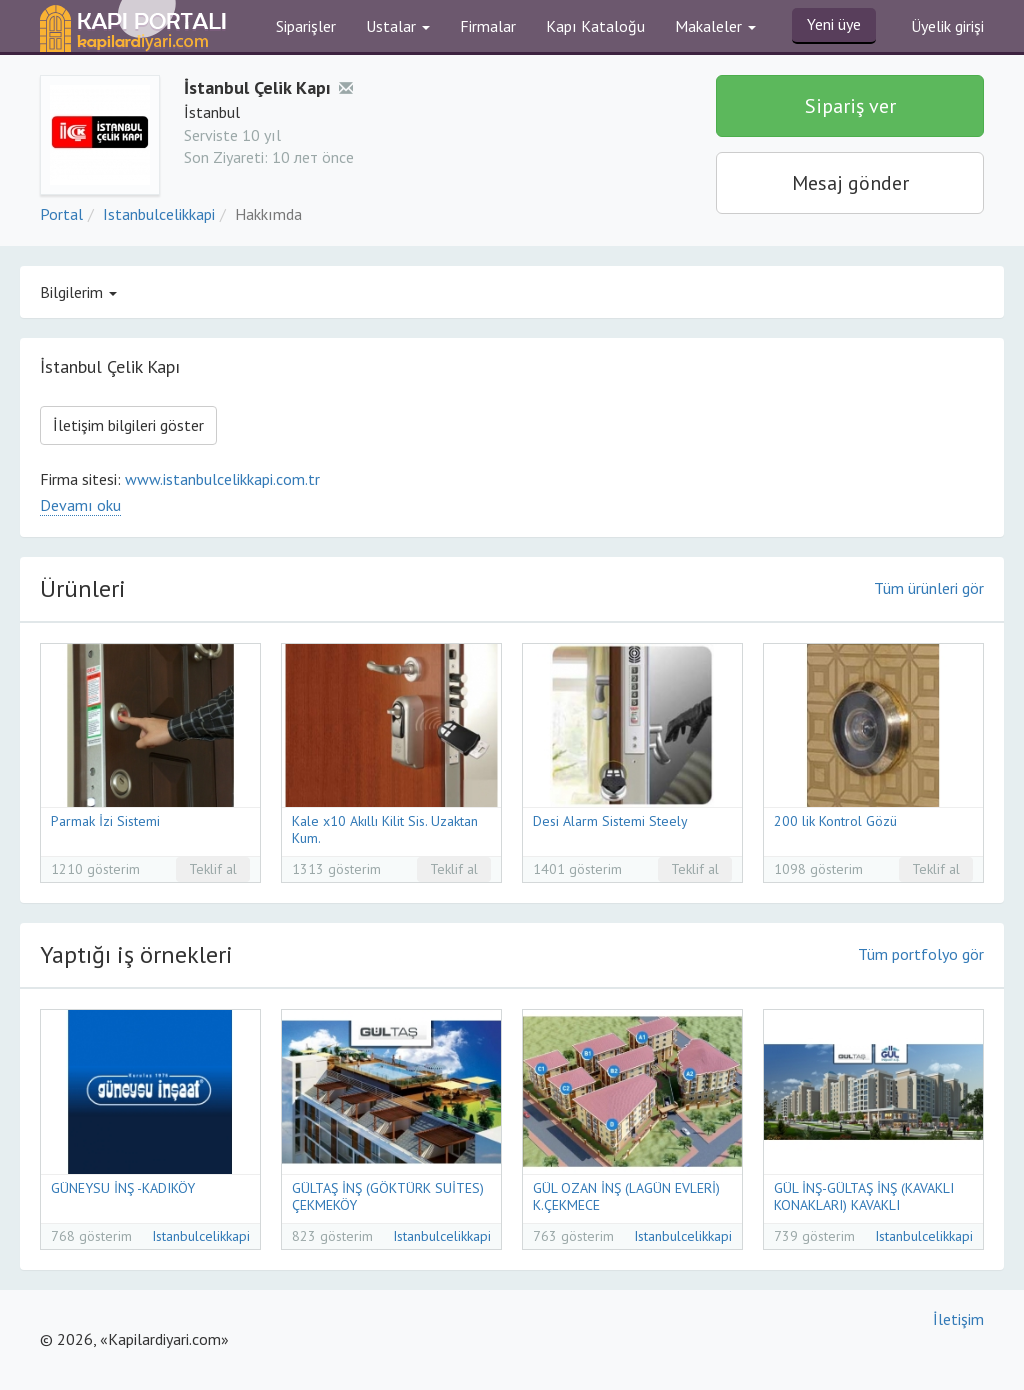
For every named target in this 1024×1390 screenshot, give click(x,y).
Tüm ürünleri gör (929, 588)
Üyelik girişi (947, 26)
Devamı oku (80, 505)
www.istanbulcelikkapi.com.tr (222, 479)
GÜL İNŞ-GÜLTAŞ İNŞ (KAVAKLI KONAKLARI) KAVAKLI (864, 1196)
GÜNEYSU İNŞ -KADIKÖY (123, 1188)
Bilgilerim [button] (78, 292)
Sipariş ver (850, 106)
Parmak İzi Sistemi (105, 821)
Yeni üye (834, 24)
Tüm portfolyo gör (921, 954)
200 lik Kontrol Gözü (835, 821)
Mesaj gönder (850, 183)
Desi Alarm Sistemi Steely (610, 821)
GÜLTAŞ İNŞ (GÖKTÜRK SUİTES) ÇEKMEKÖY (388, 1196)
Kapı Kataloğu (595, 26)
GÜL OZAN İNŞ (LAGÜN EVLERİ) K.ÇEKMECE (626, 1196)
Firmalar (488, 26)
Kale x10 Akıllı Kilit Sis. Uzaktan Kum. (385, 829)
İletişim (958, 1319)
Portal (61, 214)
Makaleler (715, 26)
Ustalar (398, 26)
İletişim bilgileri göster (128, 425)
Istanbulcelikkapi (159, 214)
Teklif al (213, 869)
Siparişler (306, 26)
